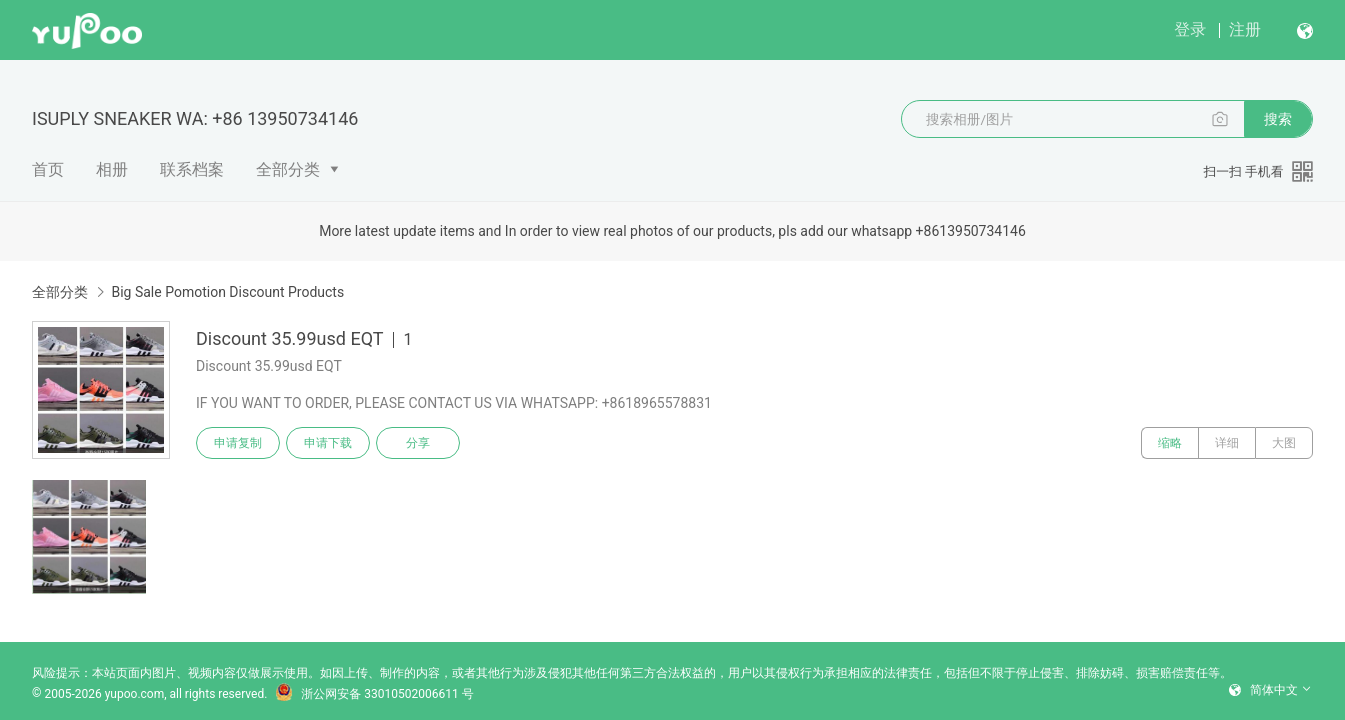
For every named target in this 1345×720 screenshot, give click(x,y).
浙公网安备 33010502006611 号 (374, 694)
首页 (48, 169)
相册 (112, 169)
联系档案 (192, 169)
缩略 (1170, 443)
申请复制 (238, 443)
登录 (1190, 29)
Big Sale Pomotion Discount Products (227, 292)
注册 (1245, 29)
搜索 (1278, 119)
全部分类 (288, 169)
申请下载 (328, 443)
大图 (1284, 443)
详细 (1227, 443)
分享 (418, 443)
